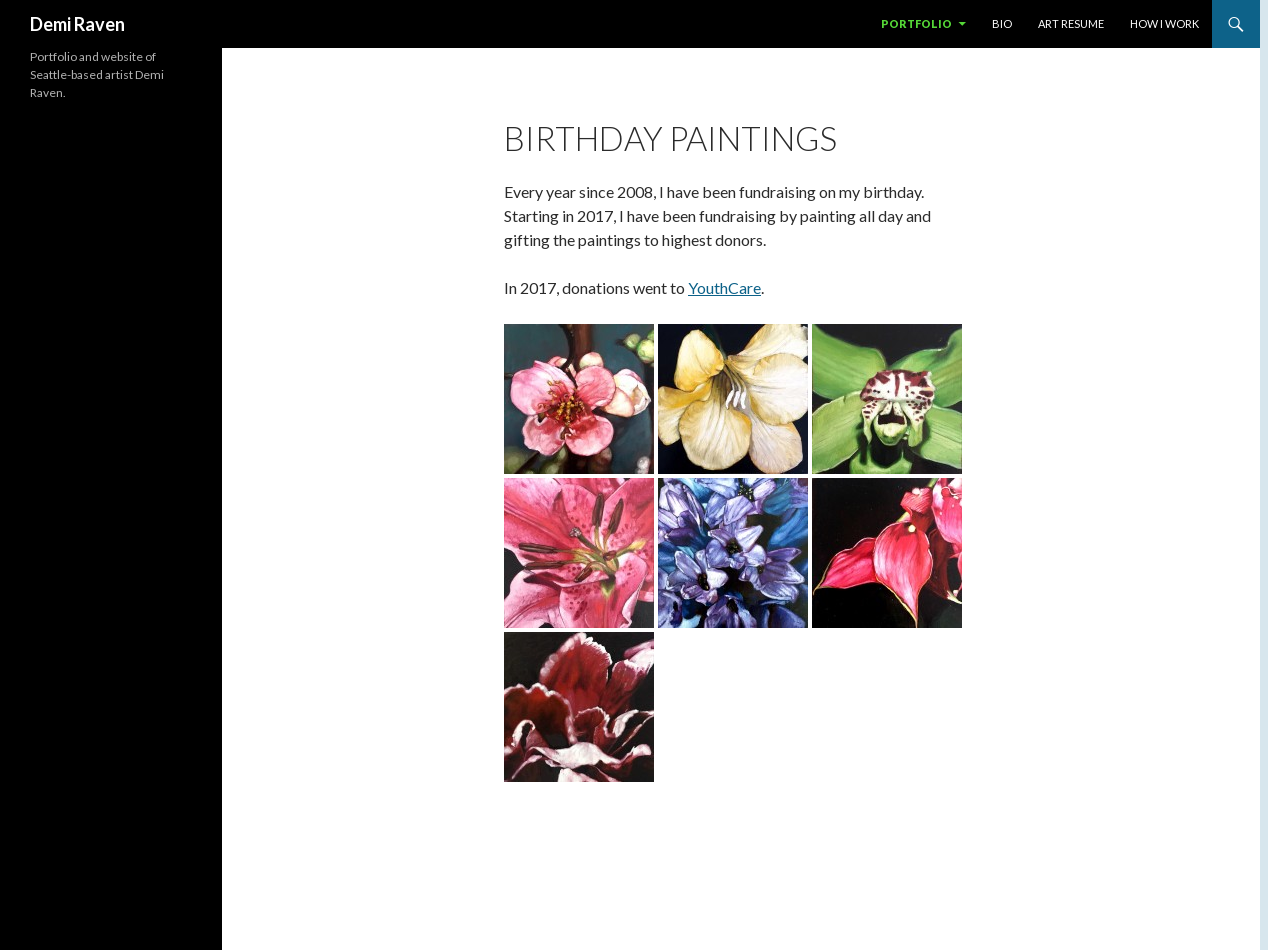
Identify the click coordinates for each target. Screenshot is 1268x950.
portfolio (916, 23)
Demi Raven (77, 24)
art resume (1071, 23)
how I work (1164, 23)
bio (1002, 23)
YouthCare (724, 287)
